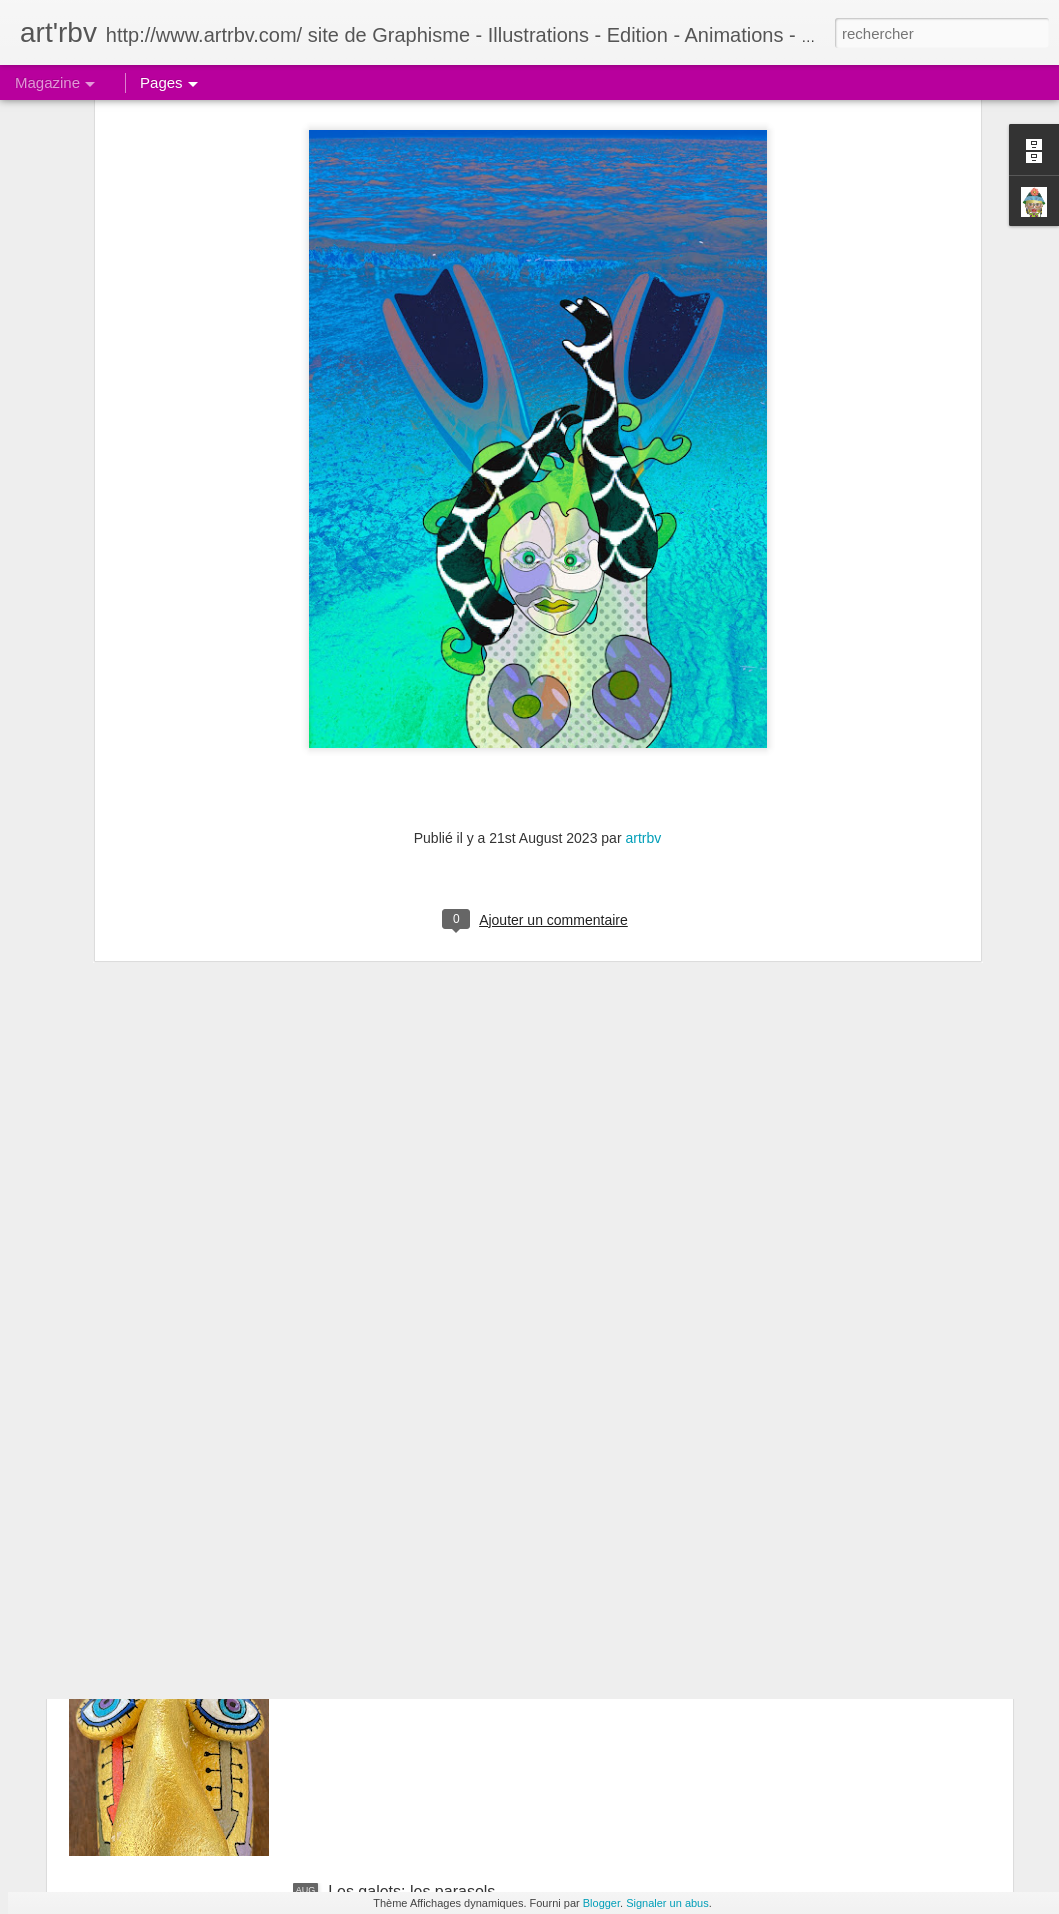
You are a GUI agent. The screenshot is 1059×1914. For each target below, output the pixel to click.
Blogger (601, 1903)
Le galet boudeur (388, 1664)
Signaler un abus (667, 1903)
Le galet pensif (380, 1437)
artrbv (643, 605)
